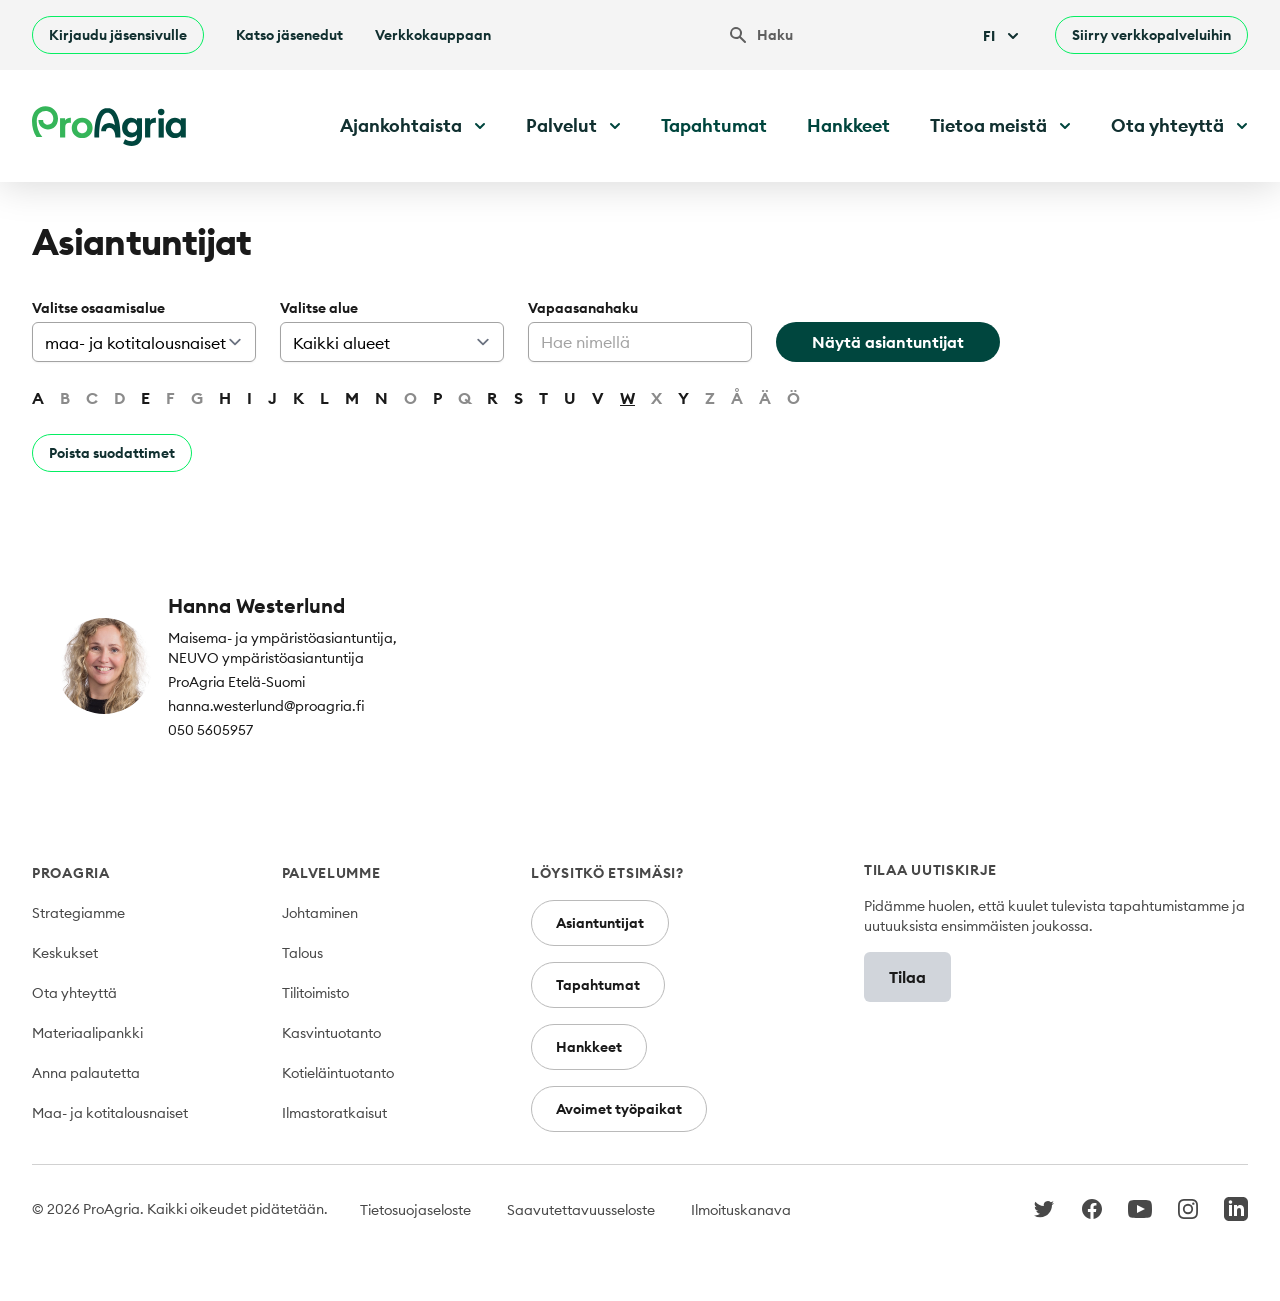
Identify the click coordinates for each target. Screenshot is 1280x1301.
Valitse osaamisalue (98, 308)
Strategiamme (78, 913)
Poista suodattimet (112, 453)
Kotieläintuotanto (338, 1073)
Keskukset (65, 953)
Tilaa (907, 977)
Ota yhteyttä (74, 993)
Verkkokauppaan (433, 35)
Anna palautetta (86, 1073)
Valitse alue (319, 308)
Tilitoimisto (315, 993)
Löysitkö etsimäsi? (607, 873)
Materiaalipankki (87, 1033)
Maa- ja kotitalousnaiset (110, 1113)
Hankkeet (848, 125)
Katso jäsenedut (289, 35)
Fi (1003, 36)
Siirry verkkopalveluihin (1151, 35)
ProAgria (71, 873)
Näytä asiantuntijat (888, 342)
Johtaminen (320, 913)
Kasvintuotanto (331, 1033)
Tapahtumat (714, 125)
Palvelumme (331, 873)
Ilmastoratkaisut (334, 1113)
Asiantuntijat (600, 923)
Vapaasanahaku (583, 308)
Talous (302, 953)
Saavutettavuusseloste (581, 1210)
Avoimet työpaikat (619, 1109)
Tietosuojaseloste (415, 1210)
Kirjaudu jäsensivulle (118, 35)
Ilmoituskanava (741, 1210)
